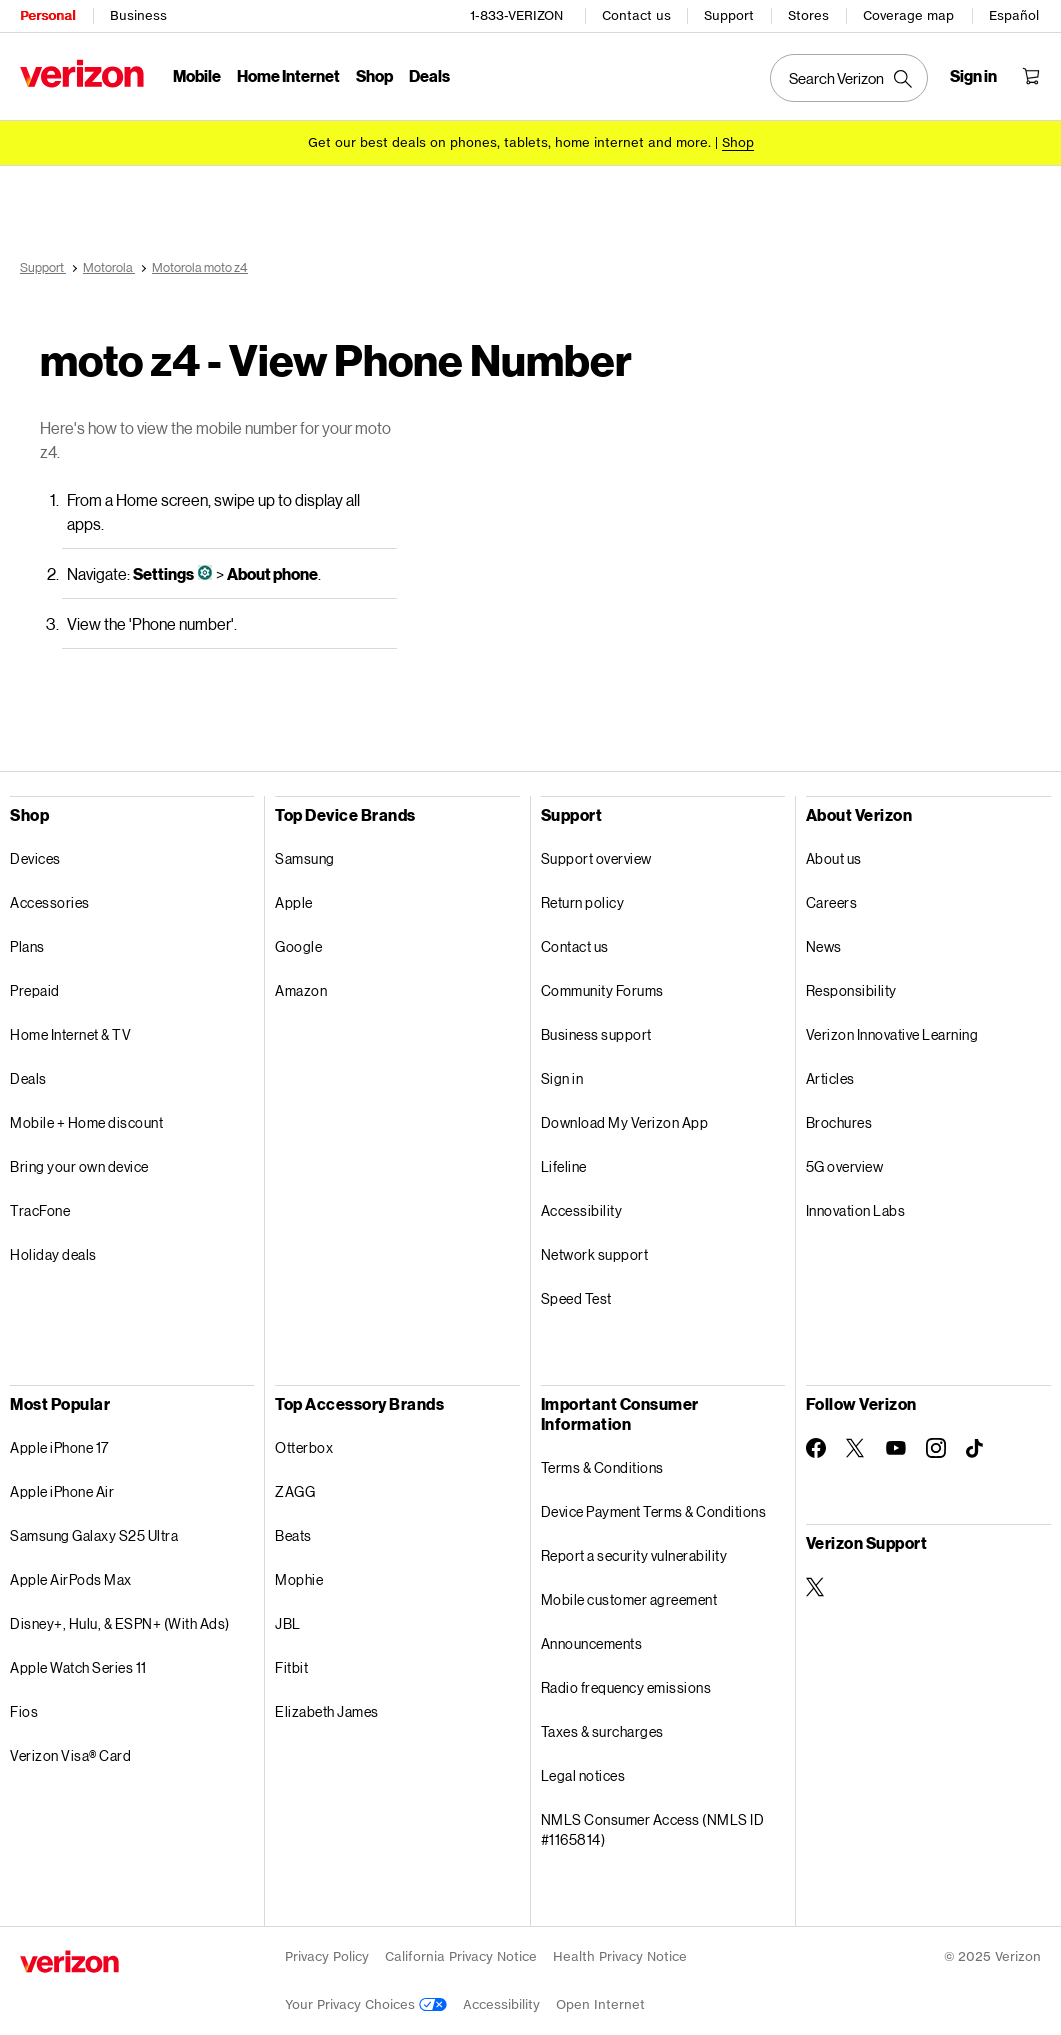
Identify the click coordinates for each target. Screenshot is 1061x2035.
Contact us (636, 15)
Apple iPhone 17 (59, 1447)
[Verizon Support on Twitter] (816, 1587)
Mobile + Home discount (86, 1122)
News (824, 946)
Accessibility (582, 1210)
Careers (832, 902)
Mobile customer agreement (629, 1599)
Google (298, 946)
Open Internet (600, 2004)
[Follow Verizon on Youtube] (896, 1448)
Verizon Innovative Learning (892, 1034)
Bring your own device (79, 1166)
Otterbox (304, 1447)
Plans (27, 946)
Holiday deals (53, 1254)
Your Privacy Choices (366, 2004)
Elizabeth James (327, 1711)
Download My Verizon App (625, 1122)
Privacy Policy (327, 1956)
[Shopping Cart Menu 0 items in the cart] (1031, 76)
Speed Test (576, 1298)
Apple (294, 902)
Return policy (583, 902)
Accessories (50, 902)
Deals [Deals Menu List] (429, 75)
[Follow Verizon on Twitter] (856, 1448)
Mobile (197, 75)
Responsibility (851, 990)
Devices (35, 858)
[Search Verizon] (849, 78)
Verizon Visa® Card (70, 1755)
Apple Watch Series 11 (78, 1667)
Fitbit (291, 1667)
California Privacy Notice (461, 1956)
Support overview (596, 858)
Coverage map (908, 15)
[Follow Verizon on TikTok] (976, 1449)
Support (729, 15)
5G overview (845, 1166)
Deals (28, 1078)
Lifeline (564, 1166)
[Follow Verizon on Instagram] (936, 1448)
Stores (808, 15)
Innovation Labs (856, 1210)
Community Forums (602, 990)
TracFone (40, 1210)
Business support (596, 1034)
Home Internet (288, 75)
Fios (24, 1711)
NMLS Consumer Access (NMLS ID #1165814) (653, 1829)
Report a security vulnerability (634, 1555)
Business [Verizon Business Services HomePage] (138, 15)
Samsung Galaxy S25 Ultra (94, 1535)
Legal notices (583, 1775)
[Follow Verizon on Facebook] (816, 1448)
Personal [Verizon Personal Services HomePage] (47, 15)
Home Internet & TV (70, 1034)
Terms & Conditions (602, 1467)
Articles (830, 1078)
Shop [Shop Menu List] (374, 75)
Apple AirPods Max (71, 1579)
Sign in (562, 1078)
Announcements (592, 1643)
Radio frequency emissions (626, 1687)
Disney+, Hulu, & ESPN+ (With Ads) (120, 1623)
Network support (595, 1254)
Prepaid (35, 990)
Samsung (305, 858)
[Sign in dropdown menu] (973, 76)
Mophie (299, 1579)
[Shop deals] (738, 142)
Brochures (839, 1122)
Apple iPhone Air (62, 1491)
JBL (288, 1623)
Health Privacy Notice (620, 1956)
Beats (293, 1535)
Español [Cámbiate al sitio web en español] (1014, 15)
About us (834, 858)
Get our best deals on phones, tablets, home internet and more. (509, 142)
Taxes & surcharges (602, 1731)
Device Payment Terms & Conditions (654, 1511)
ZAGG (295, 1491)
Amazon (301, 990)
